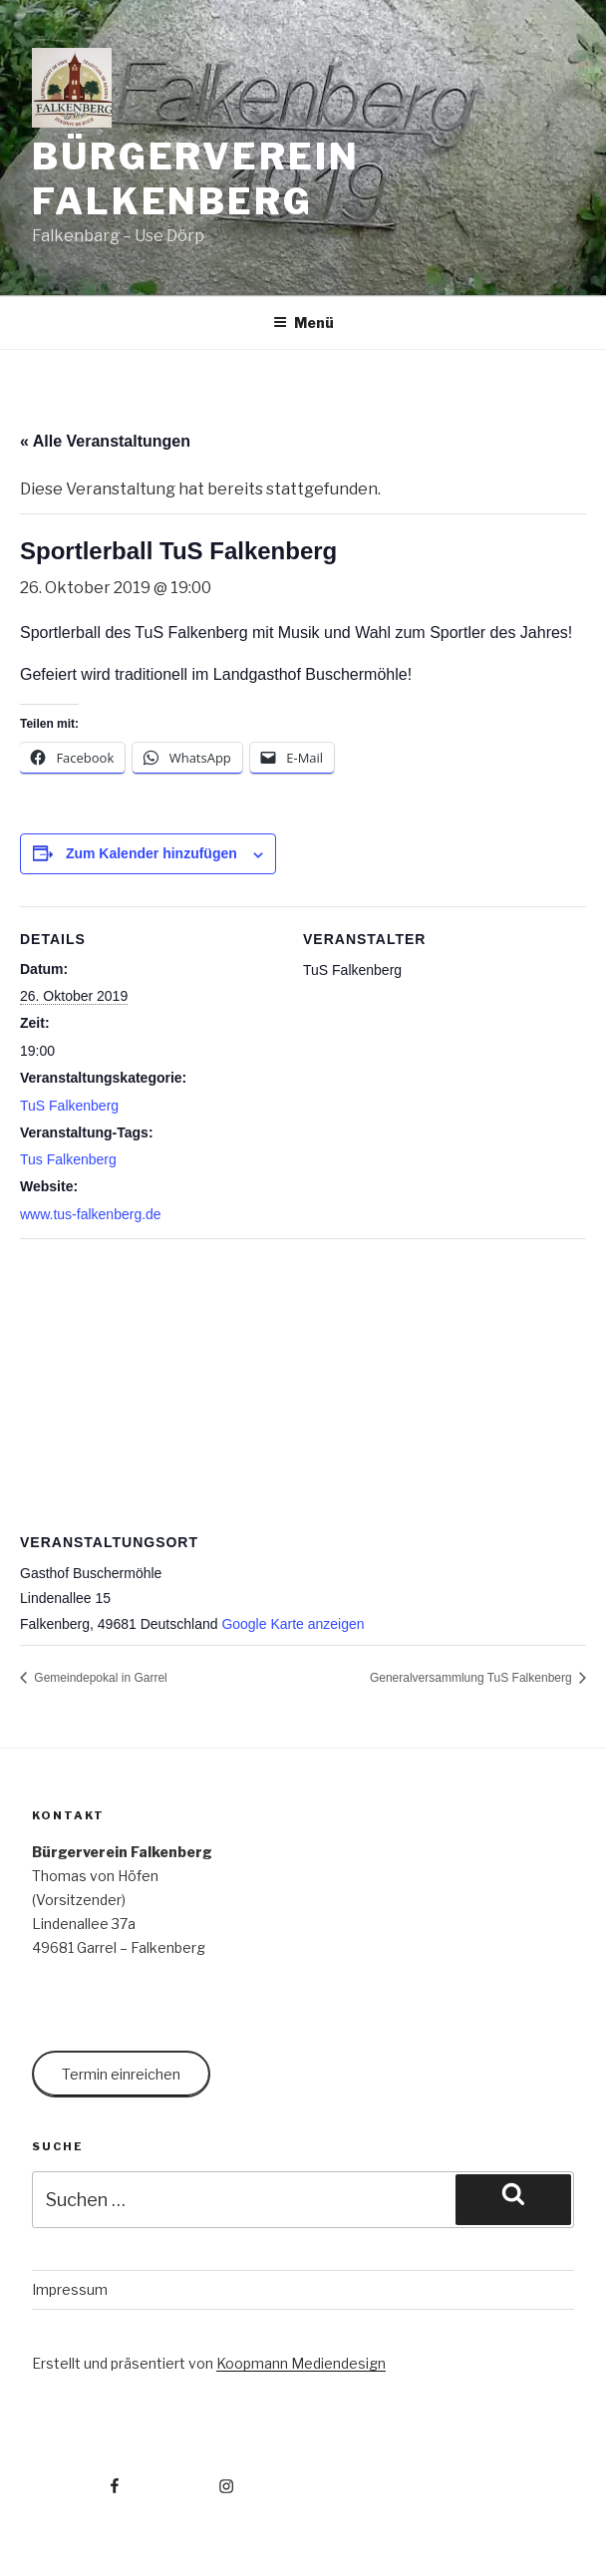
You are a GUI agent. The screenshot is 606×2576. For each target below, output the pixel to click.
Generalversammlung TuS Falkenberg (472, 1678)
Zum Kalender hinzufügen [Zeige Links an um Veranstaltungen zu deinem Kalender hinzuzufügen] (151, 853)
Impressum (70, 2289)
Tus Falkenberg (68, 1159)
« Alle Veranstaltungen (105, 441)
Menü (303, 322)
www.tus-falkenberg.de (90, 1214)
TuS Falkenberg (69, 1106)
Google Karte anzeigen (292, 1624)
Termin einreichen (121, 2074)
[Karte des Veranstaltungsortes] (303, 1382)
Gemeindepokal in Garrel (99, 1678)
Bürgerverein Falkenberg (196, 179)
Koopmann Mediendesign (301, 2363)
